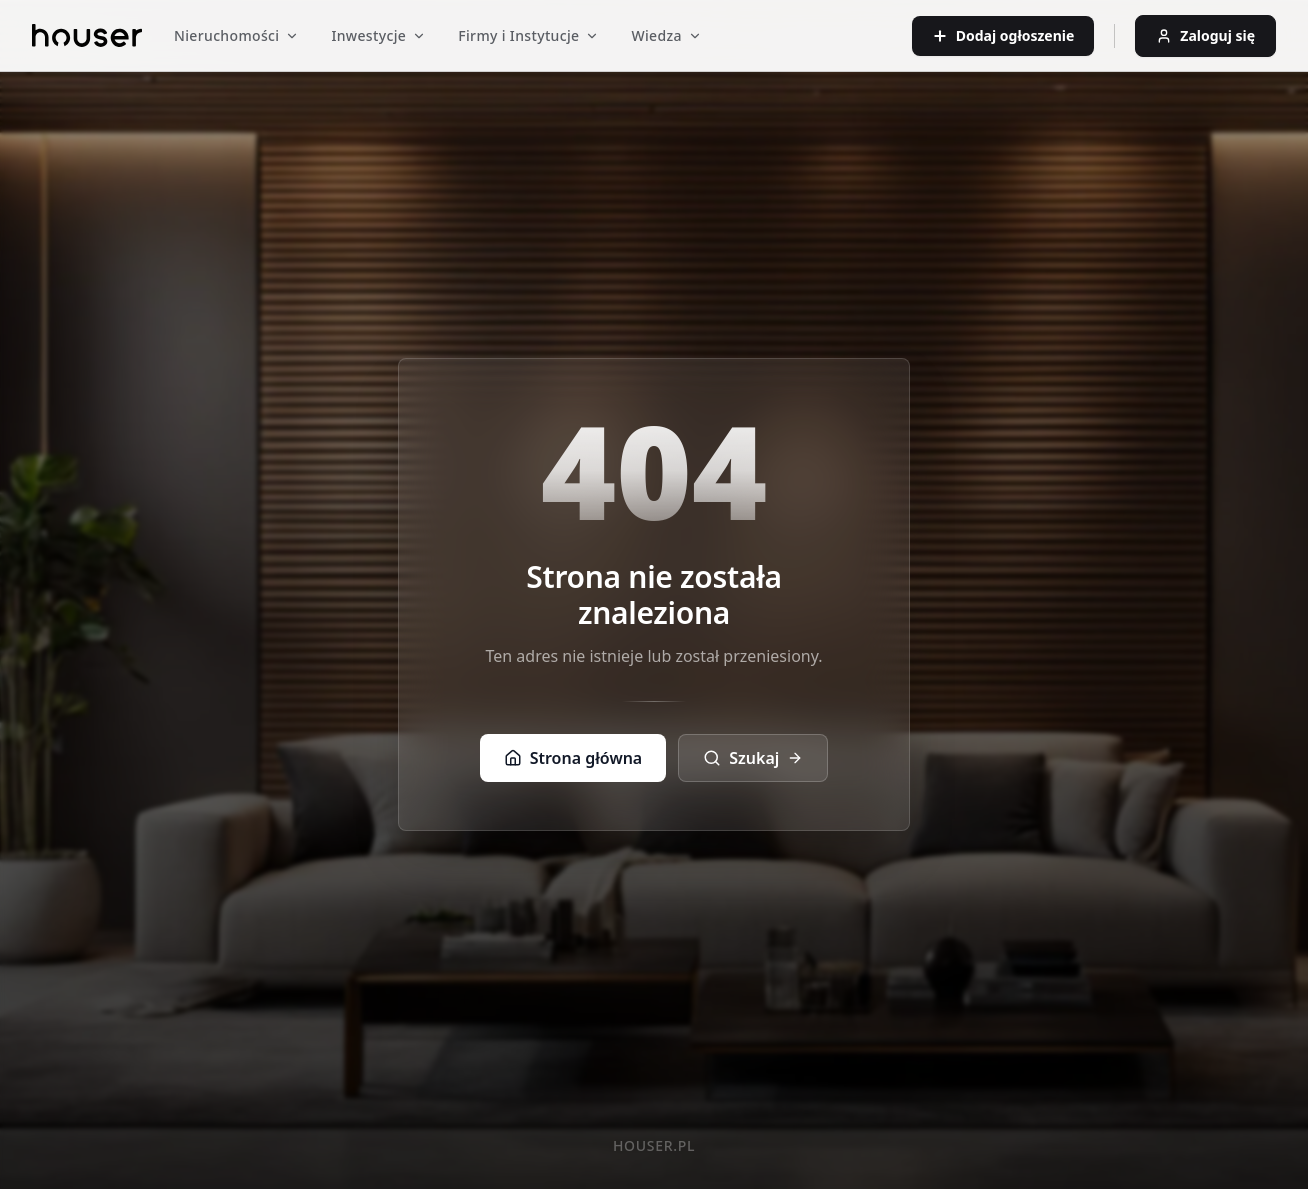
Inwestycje (378, 35)
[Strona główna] (87, 35)
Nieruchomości (236, 35)
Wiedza (666, 35)
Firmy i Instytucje (528, 35)
